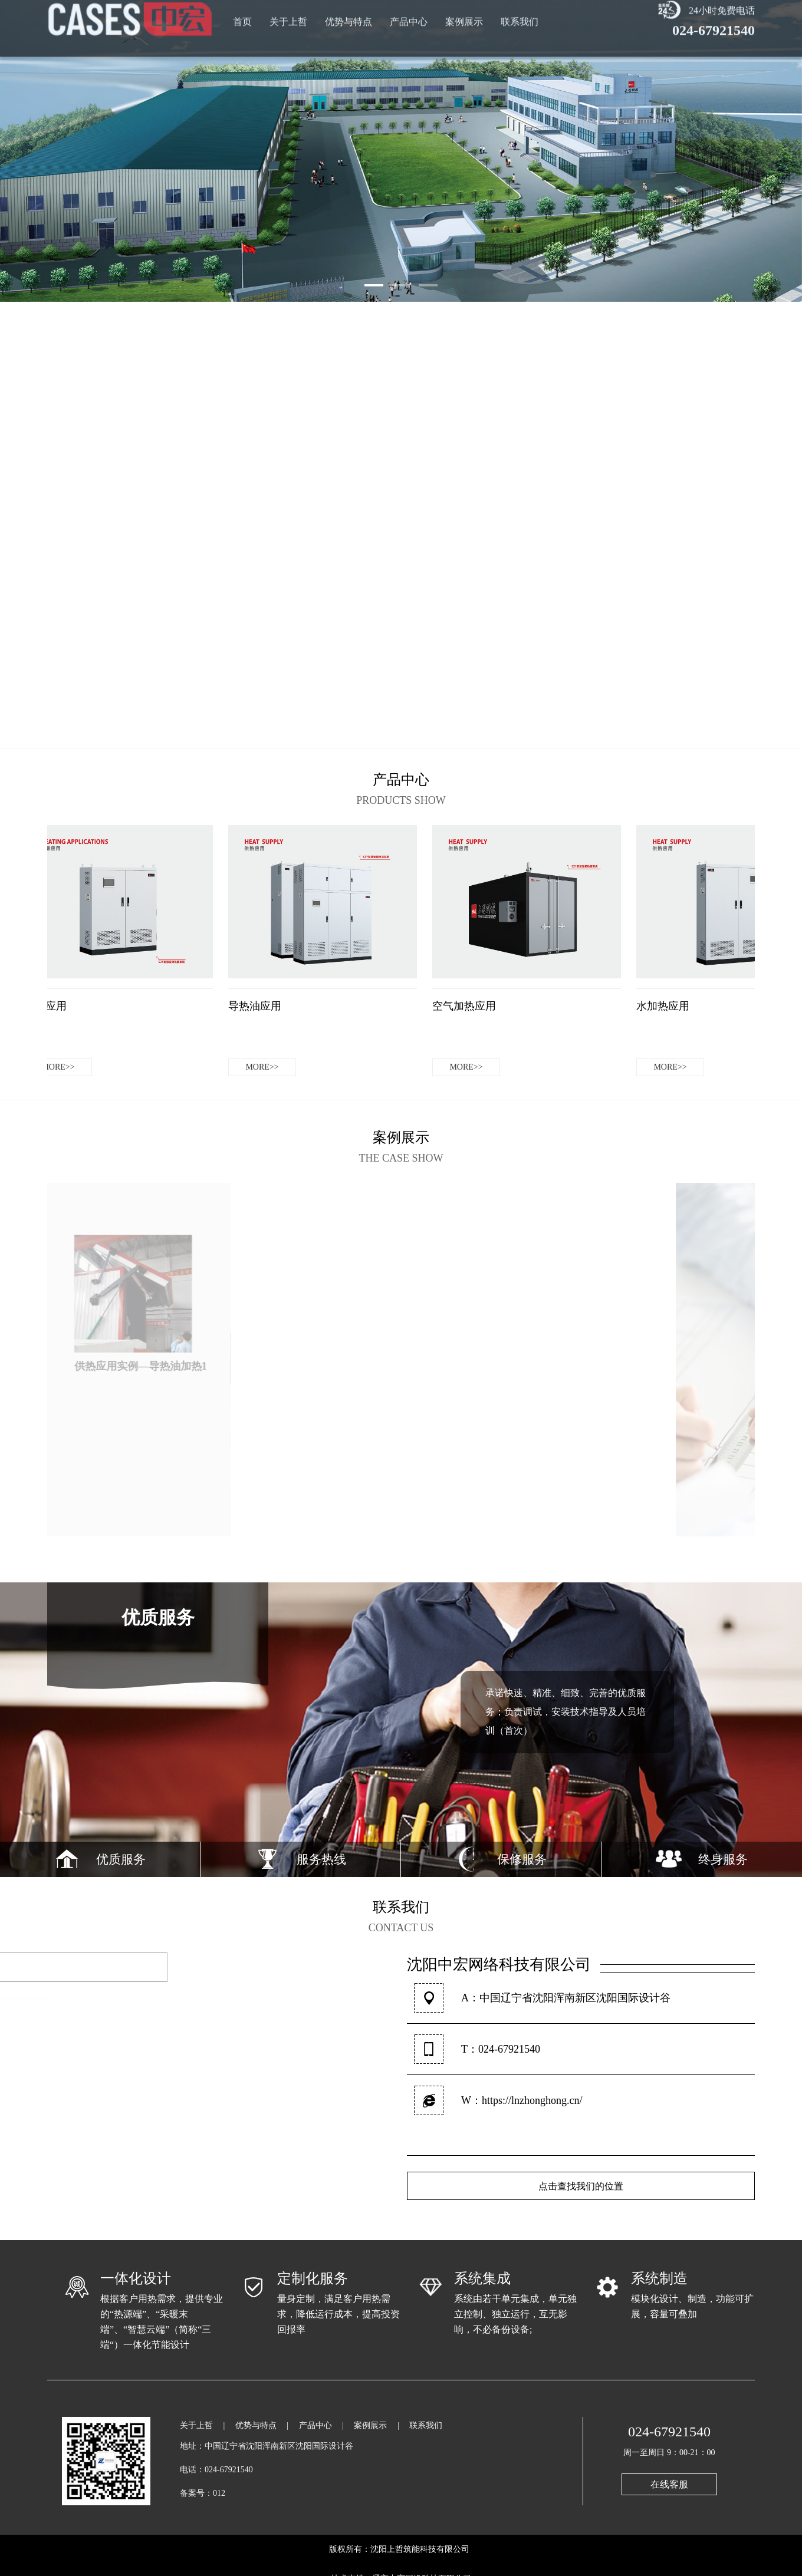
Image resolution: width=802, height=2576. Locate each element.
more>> (60, 1067)
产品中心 (409, 12)
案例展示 (464, 12)
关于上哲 (288, 12)
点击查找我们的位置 (580, 2186)
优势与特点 (348, 12)
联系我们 (519, 12)
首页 (242, 12)
